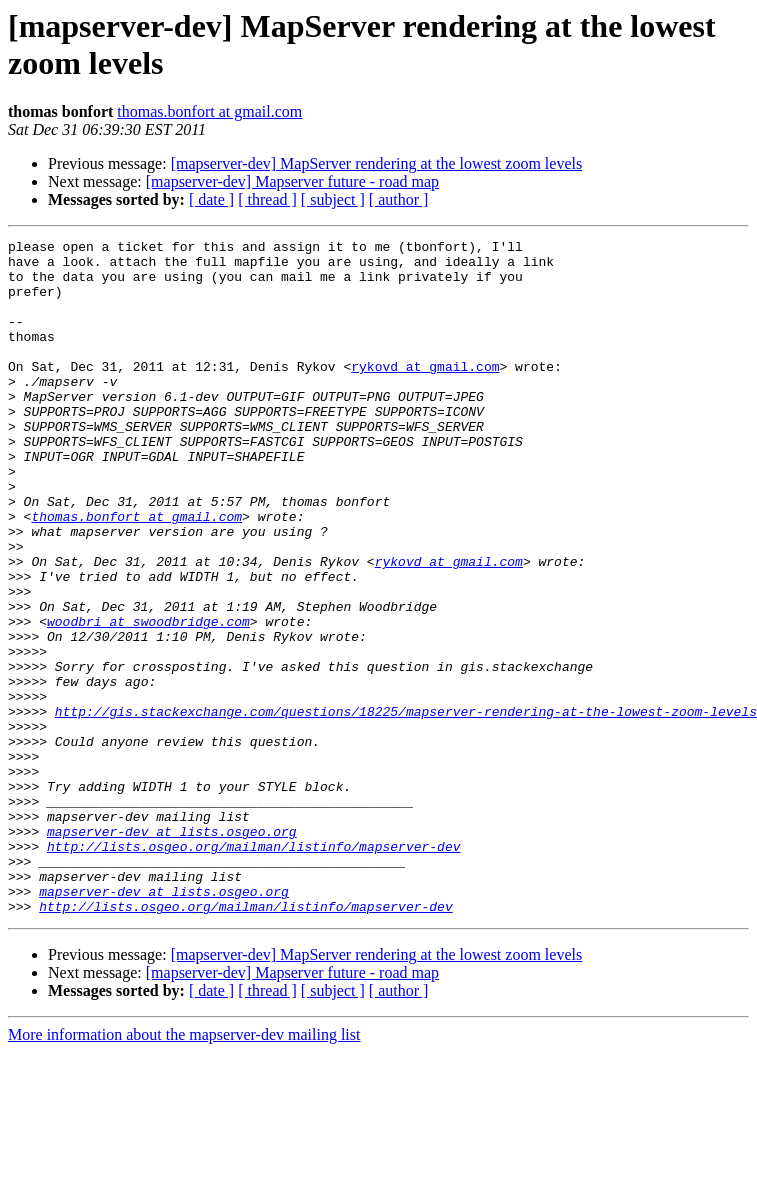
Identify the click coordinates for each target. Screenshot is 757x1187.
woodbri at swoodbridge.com (148, 699)
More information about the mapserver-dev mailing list (184, 1169)
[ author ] (399, 199)
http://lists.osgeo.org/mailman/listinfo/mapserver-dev (253, 969)
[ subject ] (333, 199)
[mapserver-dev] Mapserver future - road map (292, 181)
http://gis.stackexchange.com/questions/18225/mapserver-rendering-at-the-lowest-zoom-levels (406, 807)
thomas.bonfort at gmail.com (209, 111)
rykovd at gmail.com (425, 393)
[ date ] (211, 199)
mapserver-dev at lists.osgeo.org (172, 951)
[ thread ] (267, 199)
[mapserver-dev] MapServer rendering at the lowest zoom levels (377, 163)
